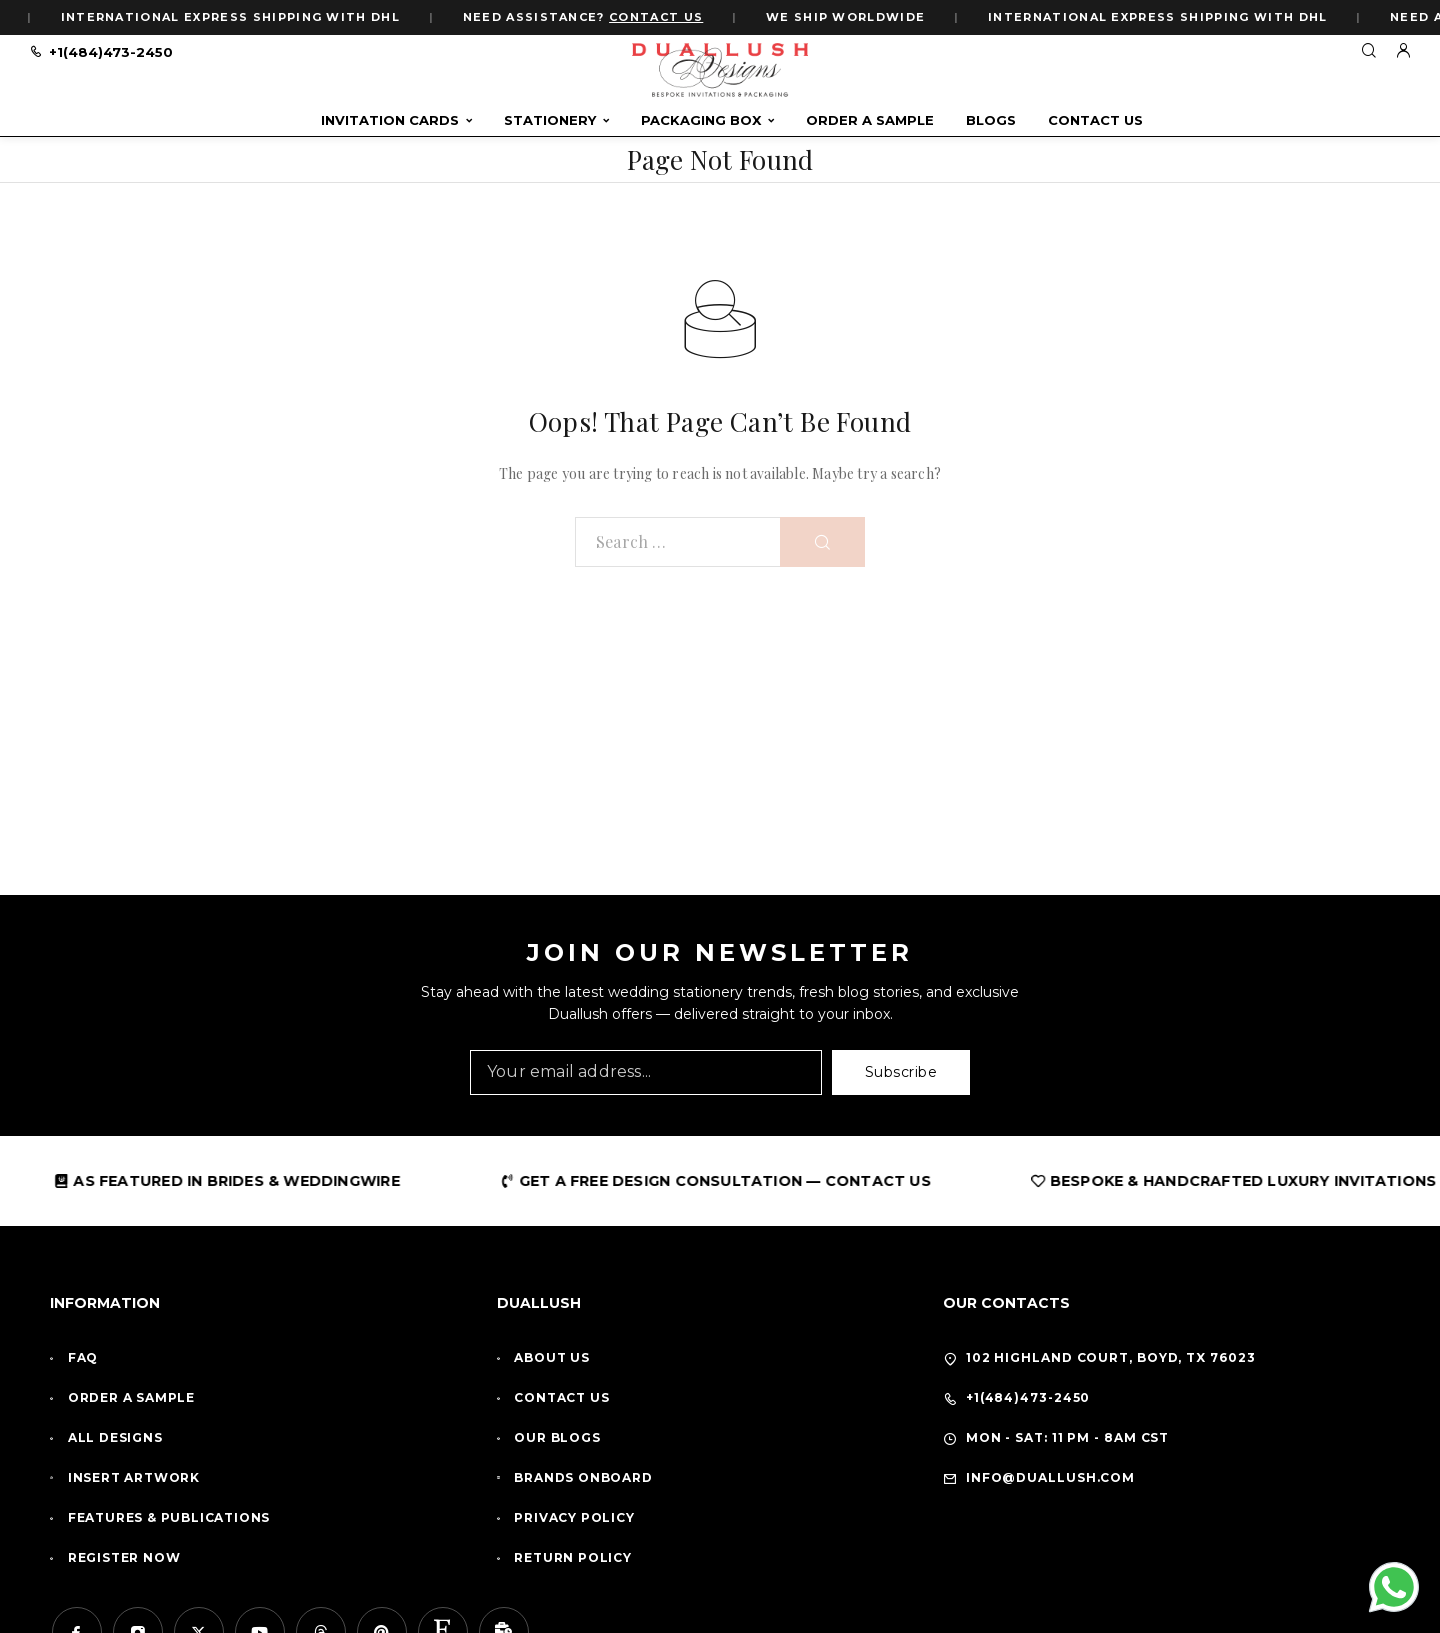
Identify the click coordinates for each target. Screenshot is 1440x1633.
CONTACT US (660, 17)
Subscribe (901, 1072)
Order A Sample (870, 120)
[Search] (1368, 51)
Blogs (991, 120)
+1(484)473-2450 (111, 52)
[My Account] (1403, 51)
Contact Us (1095, 120)
